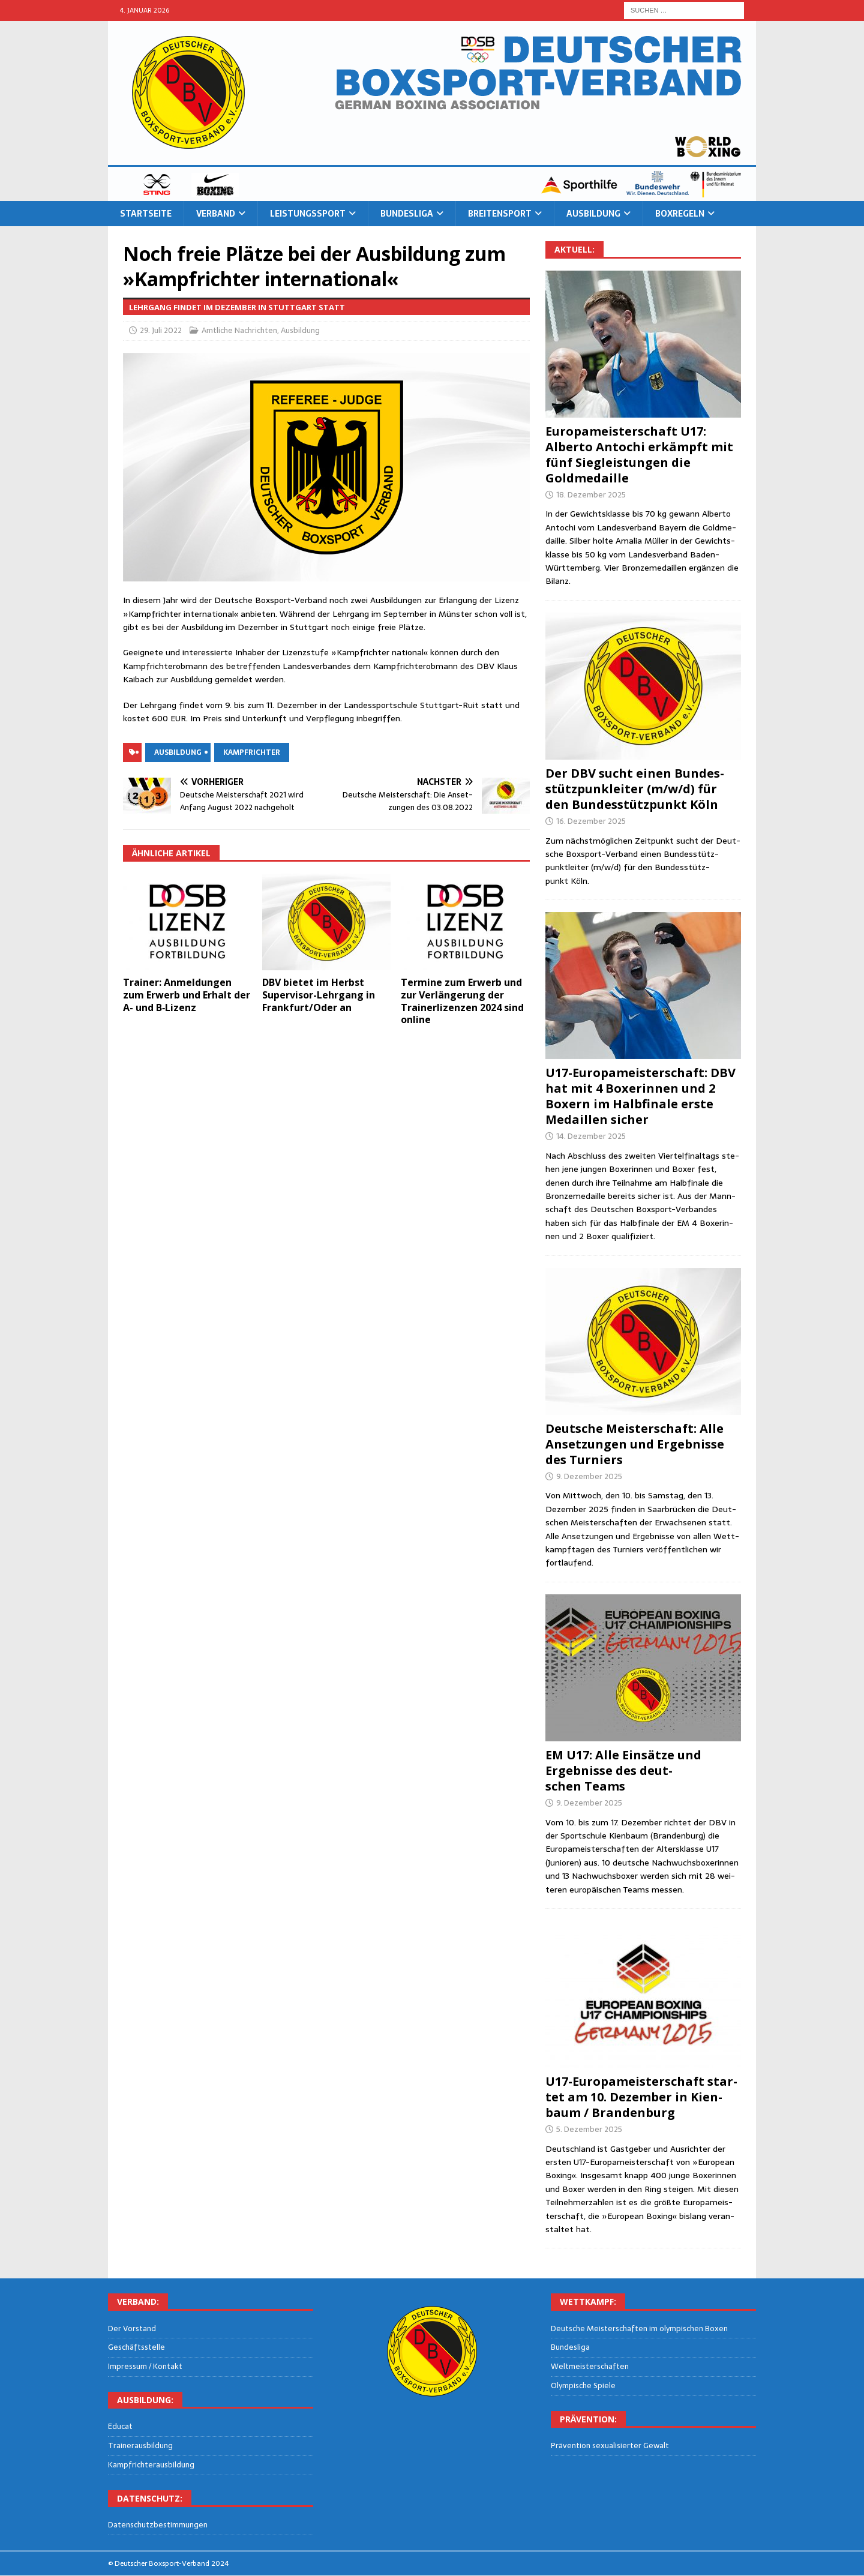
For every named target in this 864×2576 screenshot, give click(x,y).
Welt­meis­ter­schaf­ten (590, 2366)
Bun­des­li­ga (406, 213)
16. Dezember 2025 (591, 821)
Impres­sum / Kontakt (145, 2366)
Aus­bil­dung (593, 213)
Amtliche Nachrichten (239, 330)
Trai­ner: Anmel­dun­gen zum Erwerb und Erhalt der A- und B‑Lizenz (186, 995)
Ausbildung (300, 330)
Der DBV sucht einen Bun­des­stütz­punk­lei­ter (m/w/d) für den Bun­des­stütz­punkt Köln (634, 788)
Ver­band (215, 213)
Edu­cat (120, 2427)
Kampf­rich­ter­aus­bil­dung (151, 2464)
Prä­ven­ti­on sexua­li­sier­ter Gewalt (610, 2446)
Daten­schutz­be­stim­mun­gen (158, 2525)
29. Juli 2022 (161, 330)
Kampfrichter (251, 752)
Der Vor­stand (132, 2329)
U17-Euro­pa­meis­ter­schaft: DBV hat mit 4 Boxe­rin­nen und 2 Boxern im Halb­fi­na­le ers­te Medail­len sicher (640, 1095)
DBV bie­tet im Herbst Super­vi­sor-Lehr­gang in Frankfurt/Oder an (318, 995)
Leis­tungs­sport (308, 213)
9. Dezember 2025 (589, 1476)
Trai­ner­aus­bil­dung (140, 2445)
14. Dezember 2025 (591, 1136)
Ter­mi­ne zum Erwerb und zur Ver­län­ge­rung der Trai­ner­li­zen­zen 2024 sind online (462, 1001)
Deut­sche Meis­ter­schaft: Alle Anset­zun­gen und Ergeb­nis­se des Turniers (634, 1444)
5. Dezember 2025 (589, 2129)
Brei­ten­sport (500, 213)
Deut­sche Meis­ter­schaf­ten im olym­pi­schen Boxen (639, 2329)
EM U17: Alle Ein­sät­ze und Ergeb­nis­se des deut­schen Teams (623, 1770)
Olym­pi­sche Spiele (583, 2385)
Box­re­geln (679, 213)
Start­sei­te (146, 213)
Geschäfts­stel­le (136, 2347)
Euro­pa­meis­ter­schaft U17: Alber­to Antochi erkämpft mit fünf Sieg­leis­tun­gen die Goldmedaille (639, 454)
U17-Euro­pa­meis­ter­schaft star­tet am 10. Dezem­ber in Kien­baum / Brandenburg (641, 2097)
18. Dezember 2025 (591, 494)
